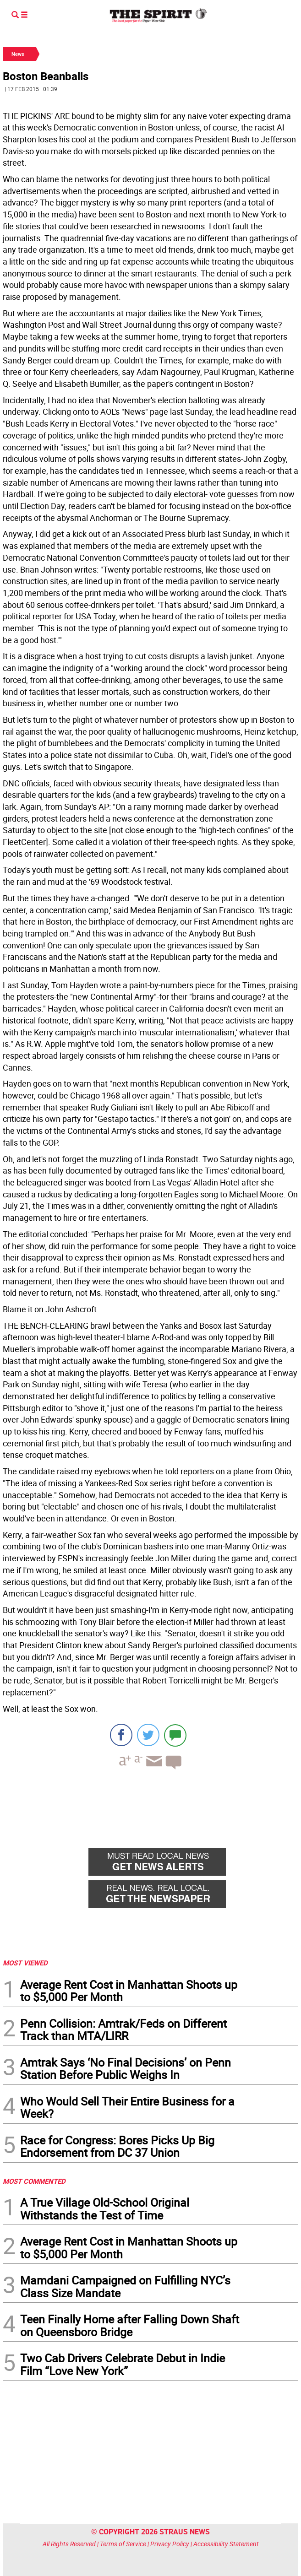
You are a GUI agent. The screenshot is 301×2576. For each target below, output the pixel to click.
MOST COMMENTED (34, 2181)
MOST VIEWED (25, 1962)
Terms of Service (123, 2543)
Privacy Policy (169, 2543)
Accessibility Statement (226, 2543)
